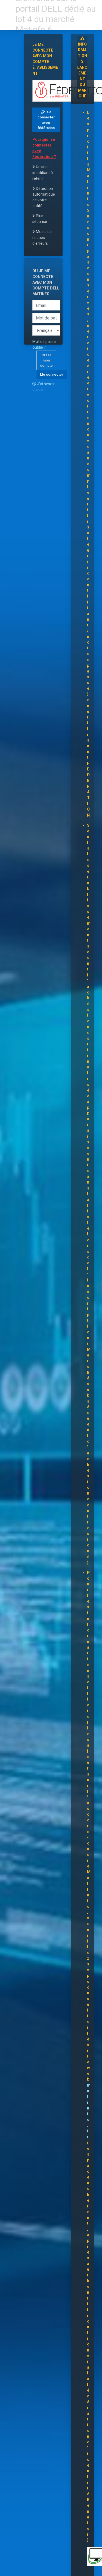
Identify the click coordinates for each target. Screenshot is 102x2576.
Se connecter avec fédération (46, 120)
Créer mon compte (46, 360)
